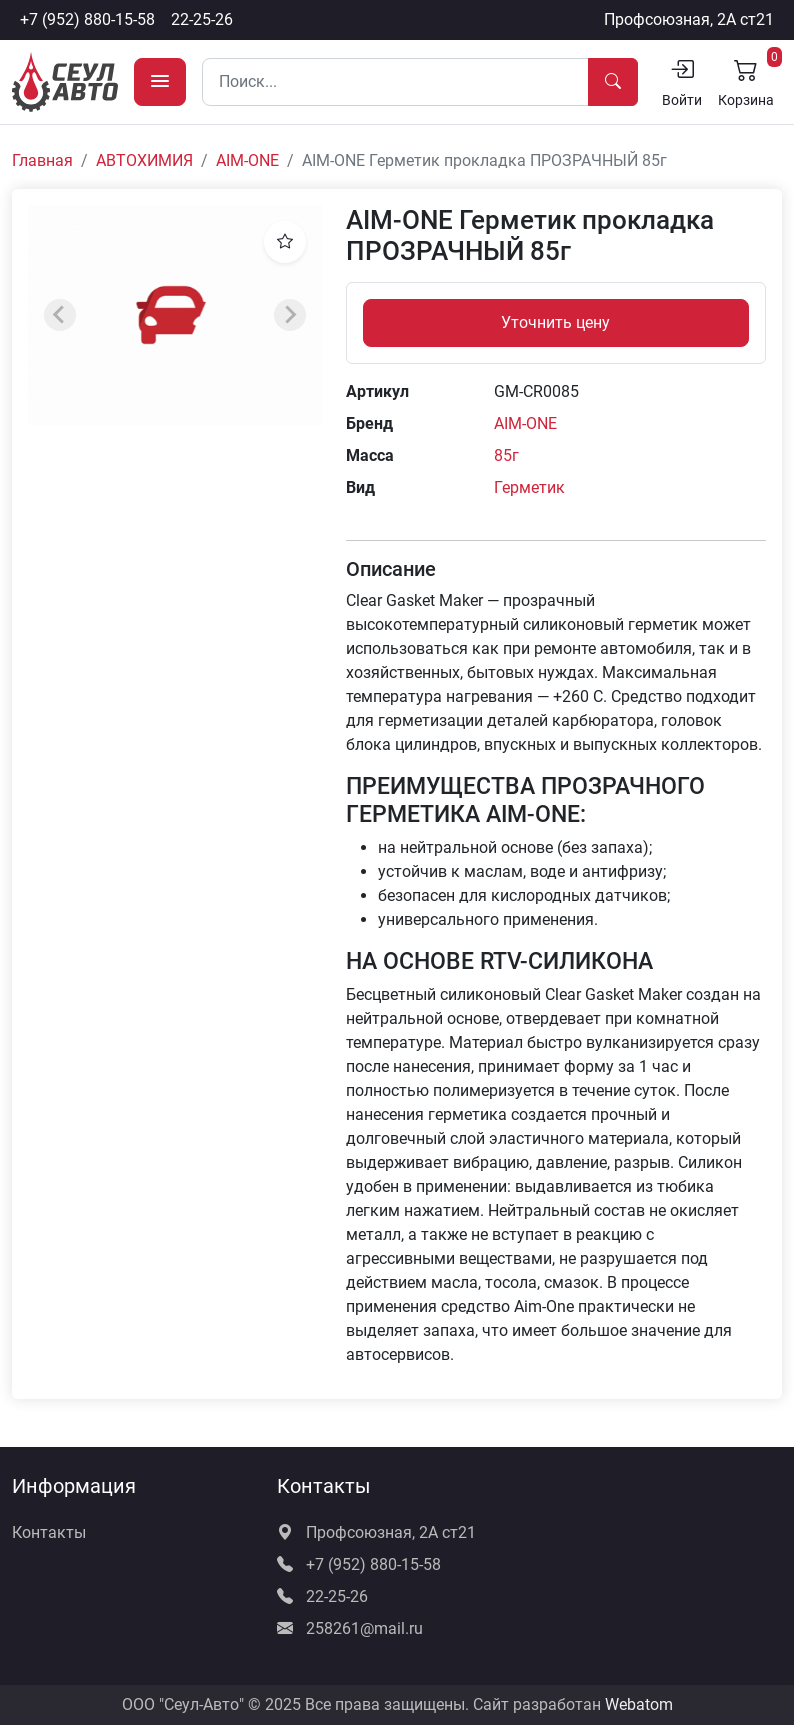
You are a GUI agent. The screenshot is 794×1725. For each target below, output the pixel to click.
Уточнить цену (555, 322)
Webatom (639, 1704)
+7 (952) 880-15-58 (87, 19)
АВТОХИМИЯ (144, 160)
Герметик (529, 487)
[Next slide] (290, 315)
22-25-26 (202, 19)
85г (506, 455)
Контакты (49, 1532)
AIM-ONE (247, 160)
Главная (42, 160)
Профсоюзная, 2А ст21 (689, 19)
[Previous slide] (60, 315)
